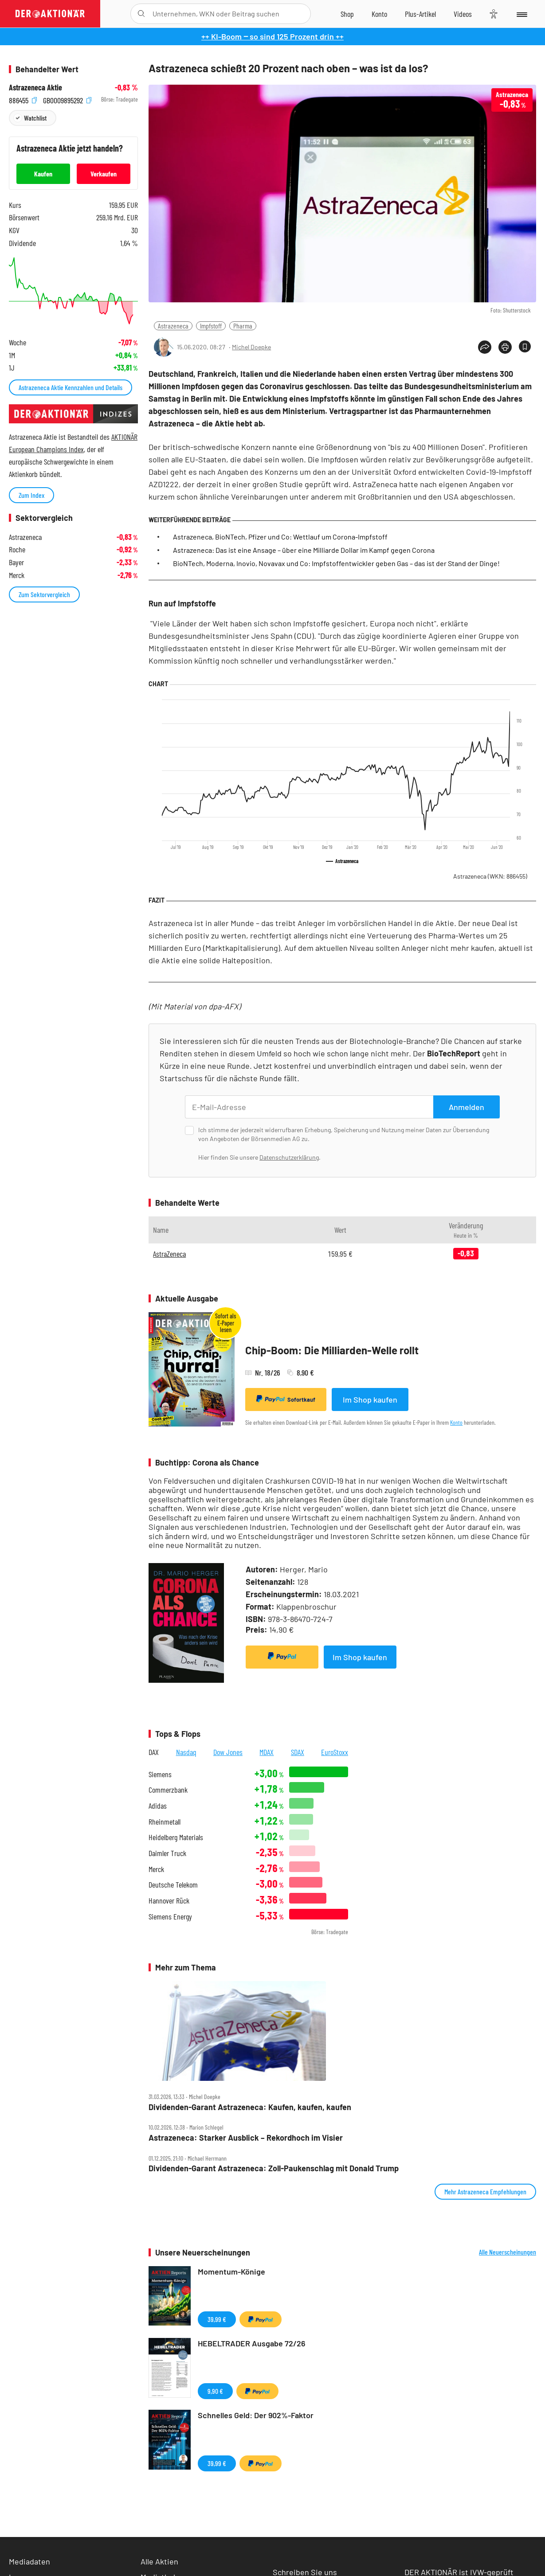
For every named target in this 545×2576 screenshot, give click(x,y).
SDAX (297, 1752)
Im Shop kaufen (370, 1399)
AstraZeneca (169, 1254)
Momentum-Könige (231, 2271)
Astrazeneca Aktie (35, 87)
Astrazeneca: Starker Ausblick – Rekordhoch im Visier (246, 2137)
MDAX (266, 1752)
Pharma (242, 325)
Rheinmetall (164, 1821)
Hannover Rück (169, 1900)
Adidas (158, 1805)
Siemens (160, 1774)
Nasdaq (186, 1752)
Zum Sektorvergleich (44, 594)
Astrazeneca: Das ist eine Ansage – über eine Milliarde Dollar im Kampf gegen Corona (304, 550)
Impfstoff (211, 325)
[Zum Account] (379, 13)
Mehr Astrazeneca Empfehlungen (485, 2191)
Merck (156, 1869)
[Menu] (521, 13)
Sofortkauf (285, 1399)
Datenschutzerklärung (289, 1157)
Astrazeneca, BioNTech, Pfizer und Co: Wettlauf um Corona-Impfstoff (280, 536)
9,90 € (215, 2391)
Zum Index (31, 495)
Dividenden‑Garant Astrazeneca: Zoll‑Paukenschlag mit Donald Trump (274, 2168)
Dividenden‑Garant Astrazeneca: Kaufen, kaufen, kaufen (250, 2107)
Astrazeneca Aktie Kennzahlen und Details (70, 387)
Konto (456, 1422)
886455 (23, 99)
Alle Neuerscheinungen (507, 2252)
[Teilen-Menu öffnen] (484, 347)
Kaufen (43, 173)
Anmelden (466, 1107)
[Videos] (463, 13)
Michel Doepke (251, 347)
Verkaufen (103, 173)
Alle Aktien (159, 2561)
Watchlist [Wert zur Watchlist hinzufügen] (35, 117)
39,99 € (217, 2319)
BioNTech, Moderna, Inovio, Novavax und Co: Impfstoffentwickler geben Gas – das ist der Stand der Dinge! (336, 563)
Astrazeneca (173, 325)
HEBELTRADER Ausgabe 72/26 (252, 2343)
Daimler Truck (167, 1853)
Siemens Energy (170, 1916)
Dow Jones (228, 1752)
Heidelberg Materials (176, 1837)
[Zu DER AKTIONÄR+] (420, 13)
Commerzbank (168, 1789)
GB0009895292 (67, 99)
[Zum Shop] (347, 13)
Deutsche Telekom (173, 1884)
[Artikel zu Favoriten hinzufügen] (525, 346)
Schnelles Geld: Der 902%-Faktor (256, 2415)
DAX (154, 1752)
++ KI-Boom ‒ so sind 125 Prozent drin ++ (272, 36)
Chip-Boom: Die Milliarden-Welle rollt (332, 1350)
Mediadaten (29, 2561)
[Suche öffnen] (141, 14)
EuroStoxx (334, 1752)
